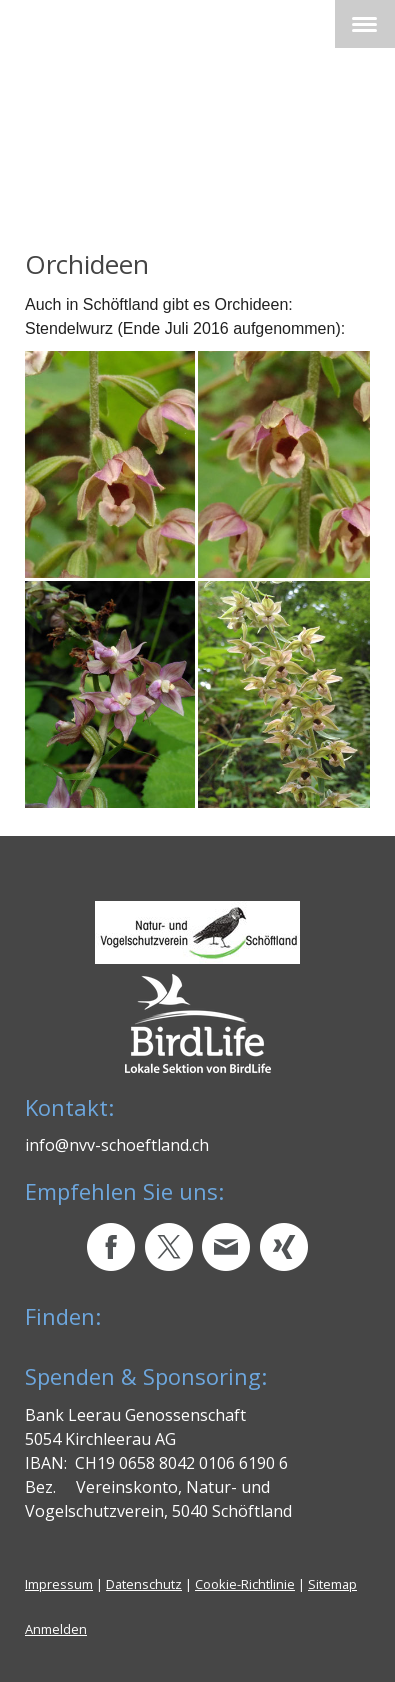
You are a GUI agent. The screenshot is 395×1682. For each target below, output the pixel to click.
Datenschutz (144, 1584)
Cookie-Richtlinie (245, 1584)
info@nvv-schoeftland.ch (117, 1145)
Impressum (59, 1584)
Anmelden (56, 1629)
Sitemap (332, 1584)
